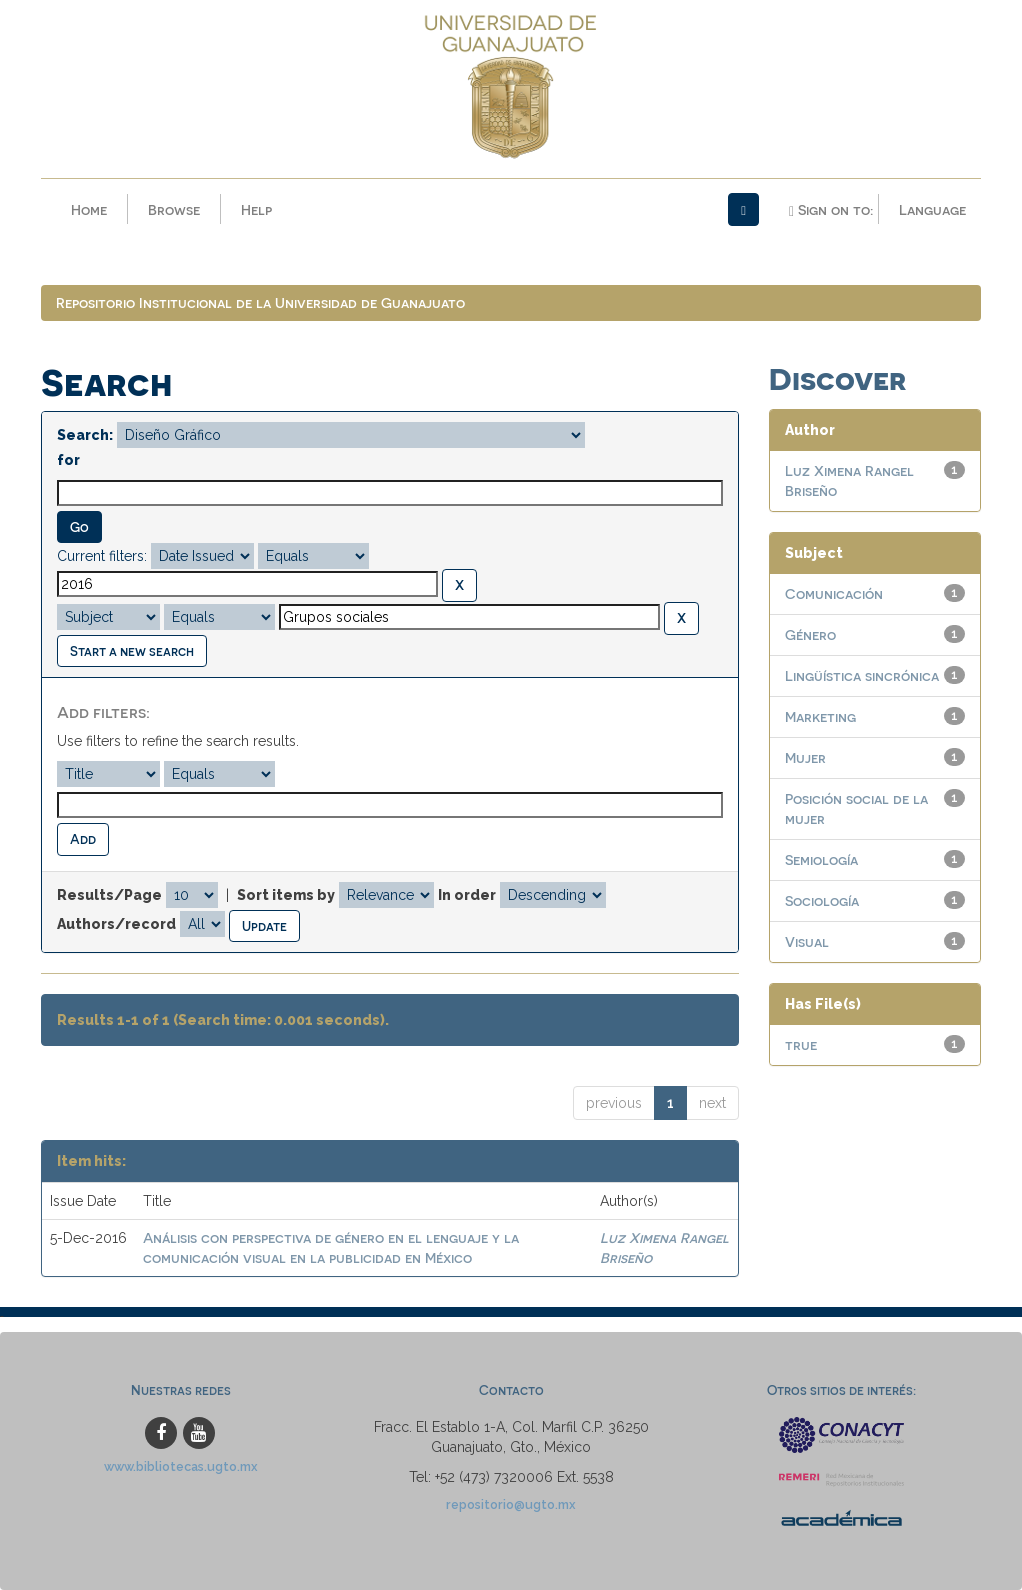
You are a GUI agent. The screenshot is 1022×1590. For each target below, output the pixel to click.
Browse (174, 209)
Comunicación (834, 593)
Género (810, 634)
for (68, 460)
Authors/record (116, 924)
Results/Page (109, 895)
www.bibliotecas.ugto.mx (181, 1466)
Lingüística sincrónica (862, 675)
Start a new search (132, 650)
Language (932, 209)
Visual (807, 941)
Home (89, 209)
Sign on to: (831, 210)
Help (256, 209)
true (801, 1044)
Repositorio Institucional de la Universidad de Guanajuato (260, 302)
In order (467, 895)
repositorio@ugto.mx (511, 1504)
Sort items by (286, 895)
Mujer (805, 757)
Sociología (822, 900)
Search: (85, 435)
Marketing (820, 716)
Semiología (821, 859)
